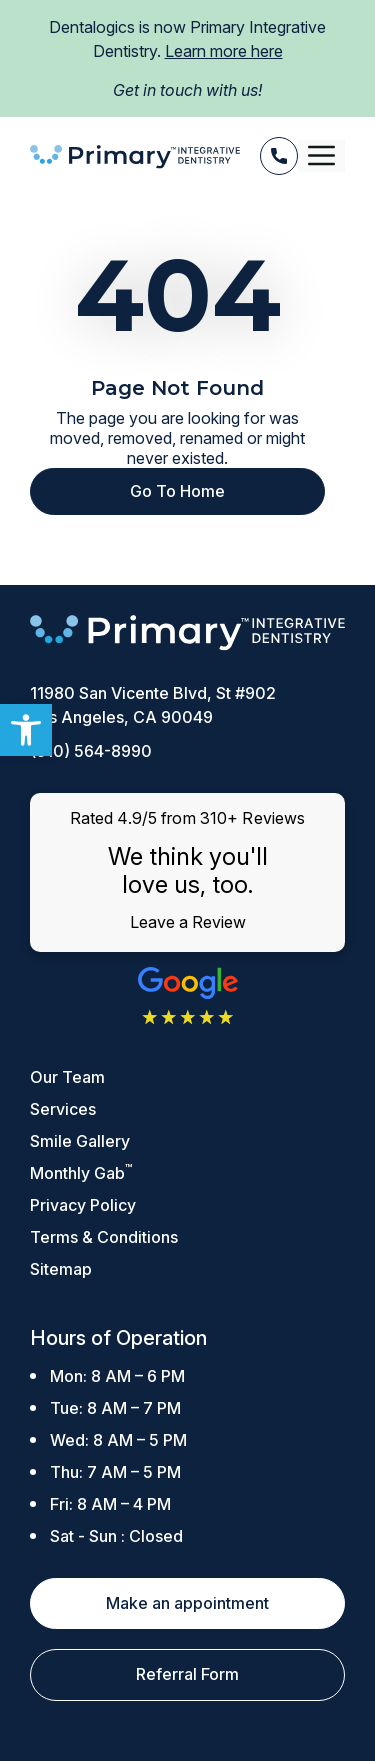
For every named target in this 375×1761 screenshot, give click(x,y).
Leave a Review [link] (188, 922)
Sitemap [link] (61, 1269)
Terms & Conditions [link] (104, 1237)
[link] (26, 730)
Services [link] (63, 1109)
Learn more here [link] (224, 51)
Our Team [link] (67, 1077)
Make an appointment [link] (187, 1603)
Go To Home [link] (177, 491)
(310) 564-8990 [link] (91, 751)
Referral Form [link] (187, 1674)
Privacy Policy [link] (83, 1205)
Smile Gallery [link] (80, 1141)
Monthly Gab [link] (81, 1173)
